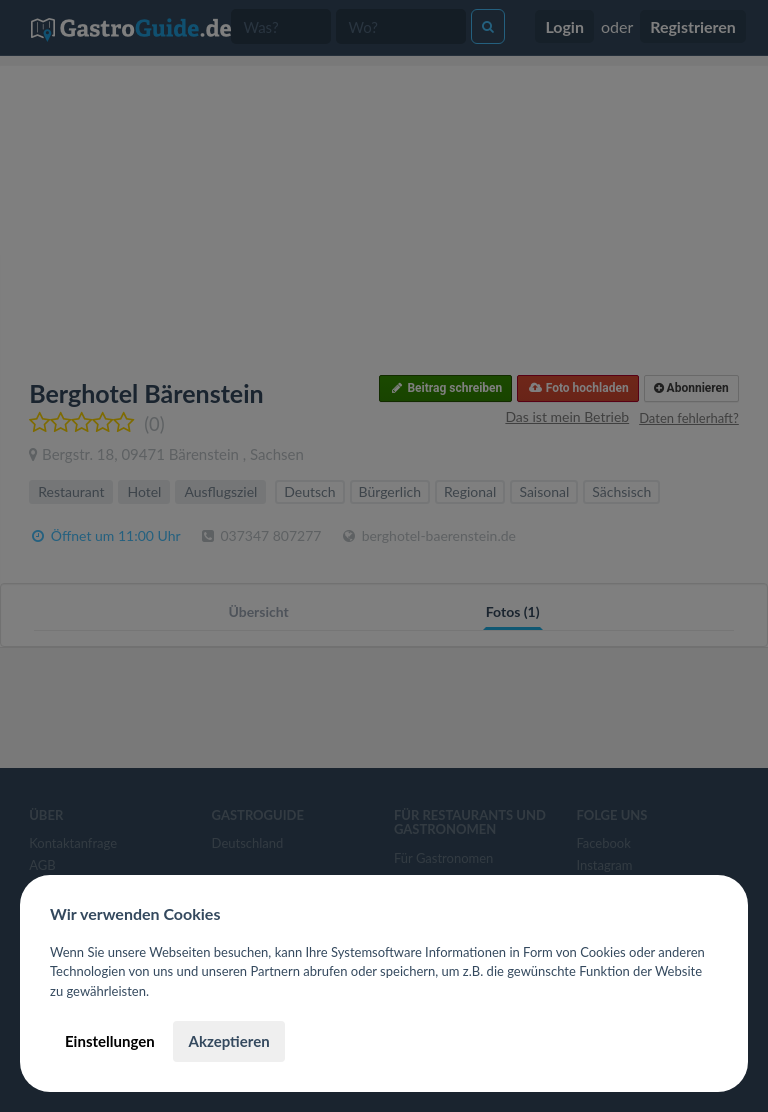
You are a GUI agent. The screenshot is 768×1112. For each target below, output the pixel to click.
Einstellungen (110, 1041)
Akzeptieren (228, 1041)
